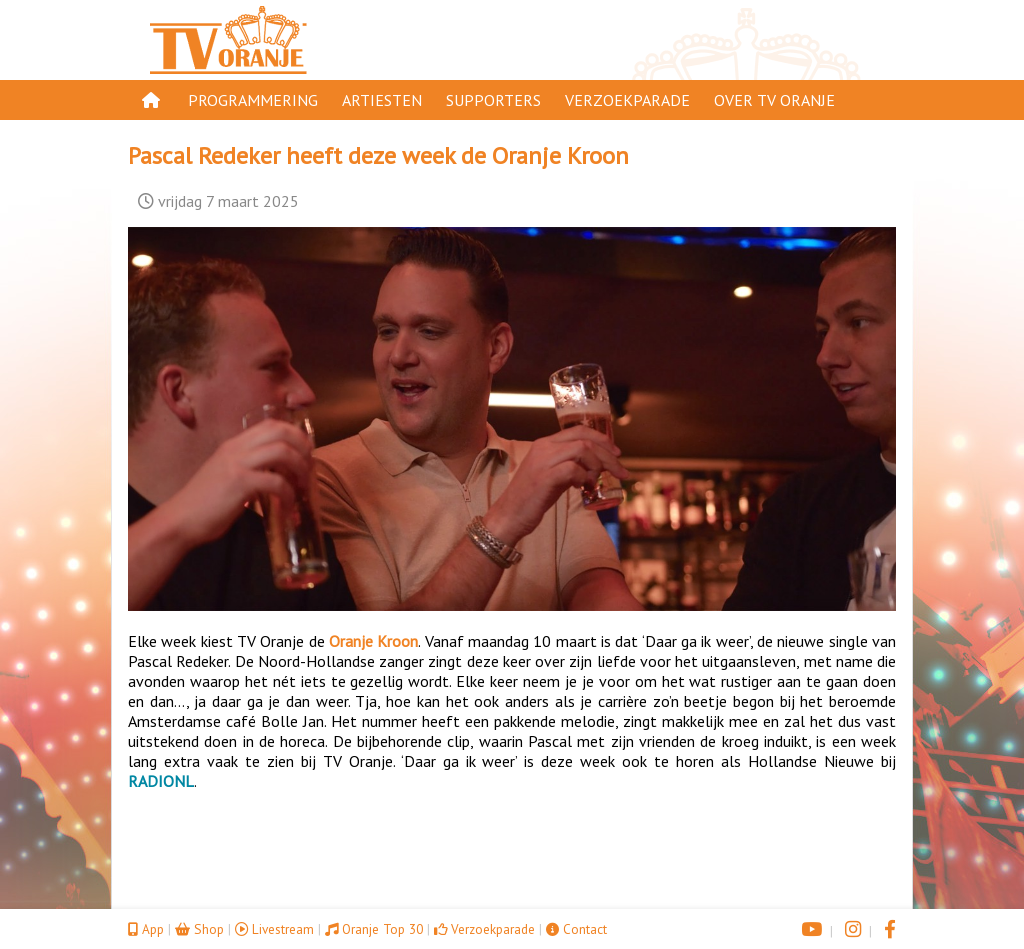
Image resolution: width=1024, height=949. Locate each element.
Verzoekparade (627, 100)
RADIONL (161, 781)
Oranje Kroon (373, 641)
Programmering (253, 100)
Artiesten (382, 100)
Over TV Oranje (774, 100)
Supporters (493, 100)
